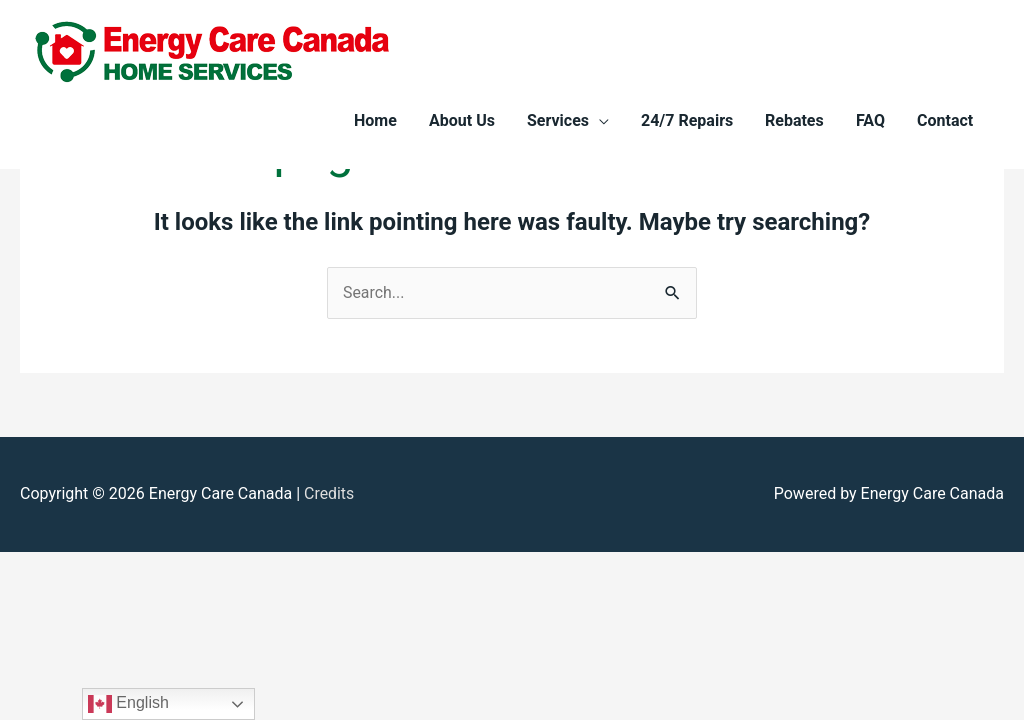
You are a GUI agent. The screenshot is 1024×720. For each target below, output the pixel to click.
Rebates (794, 120)
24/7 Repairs (687, 120)
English (128, 704)
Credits (329, 494)
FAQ (870, 120)
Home (375, 120)
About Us (462, 120)
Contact (945, 120)
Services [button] (558, 120)
